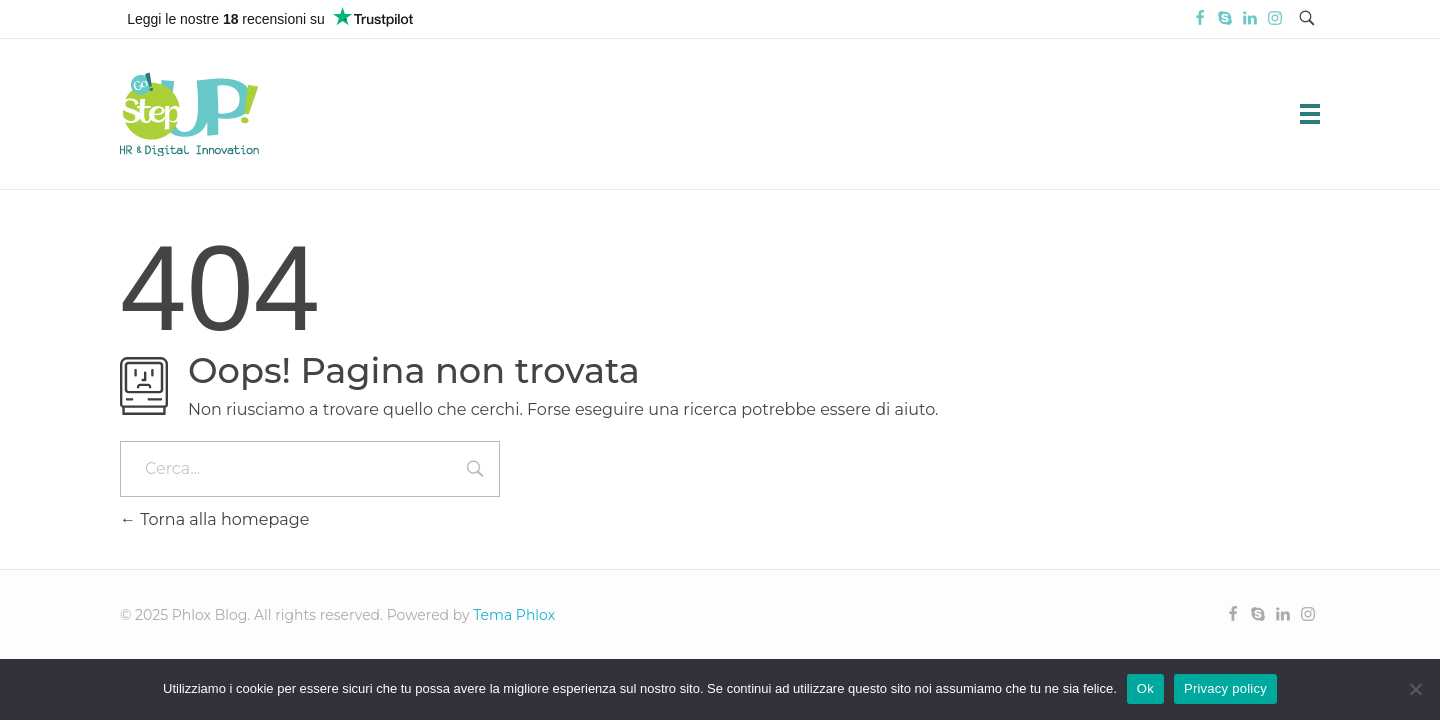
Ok (1145, 688)
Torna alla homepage (214, 519)
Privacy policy (1225, 688)
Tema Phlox (514, 615)
